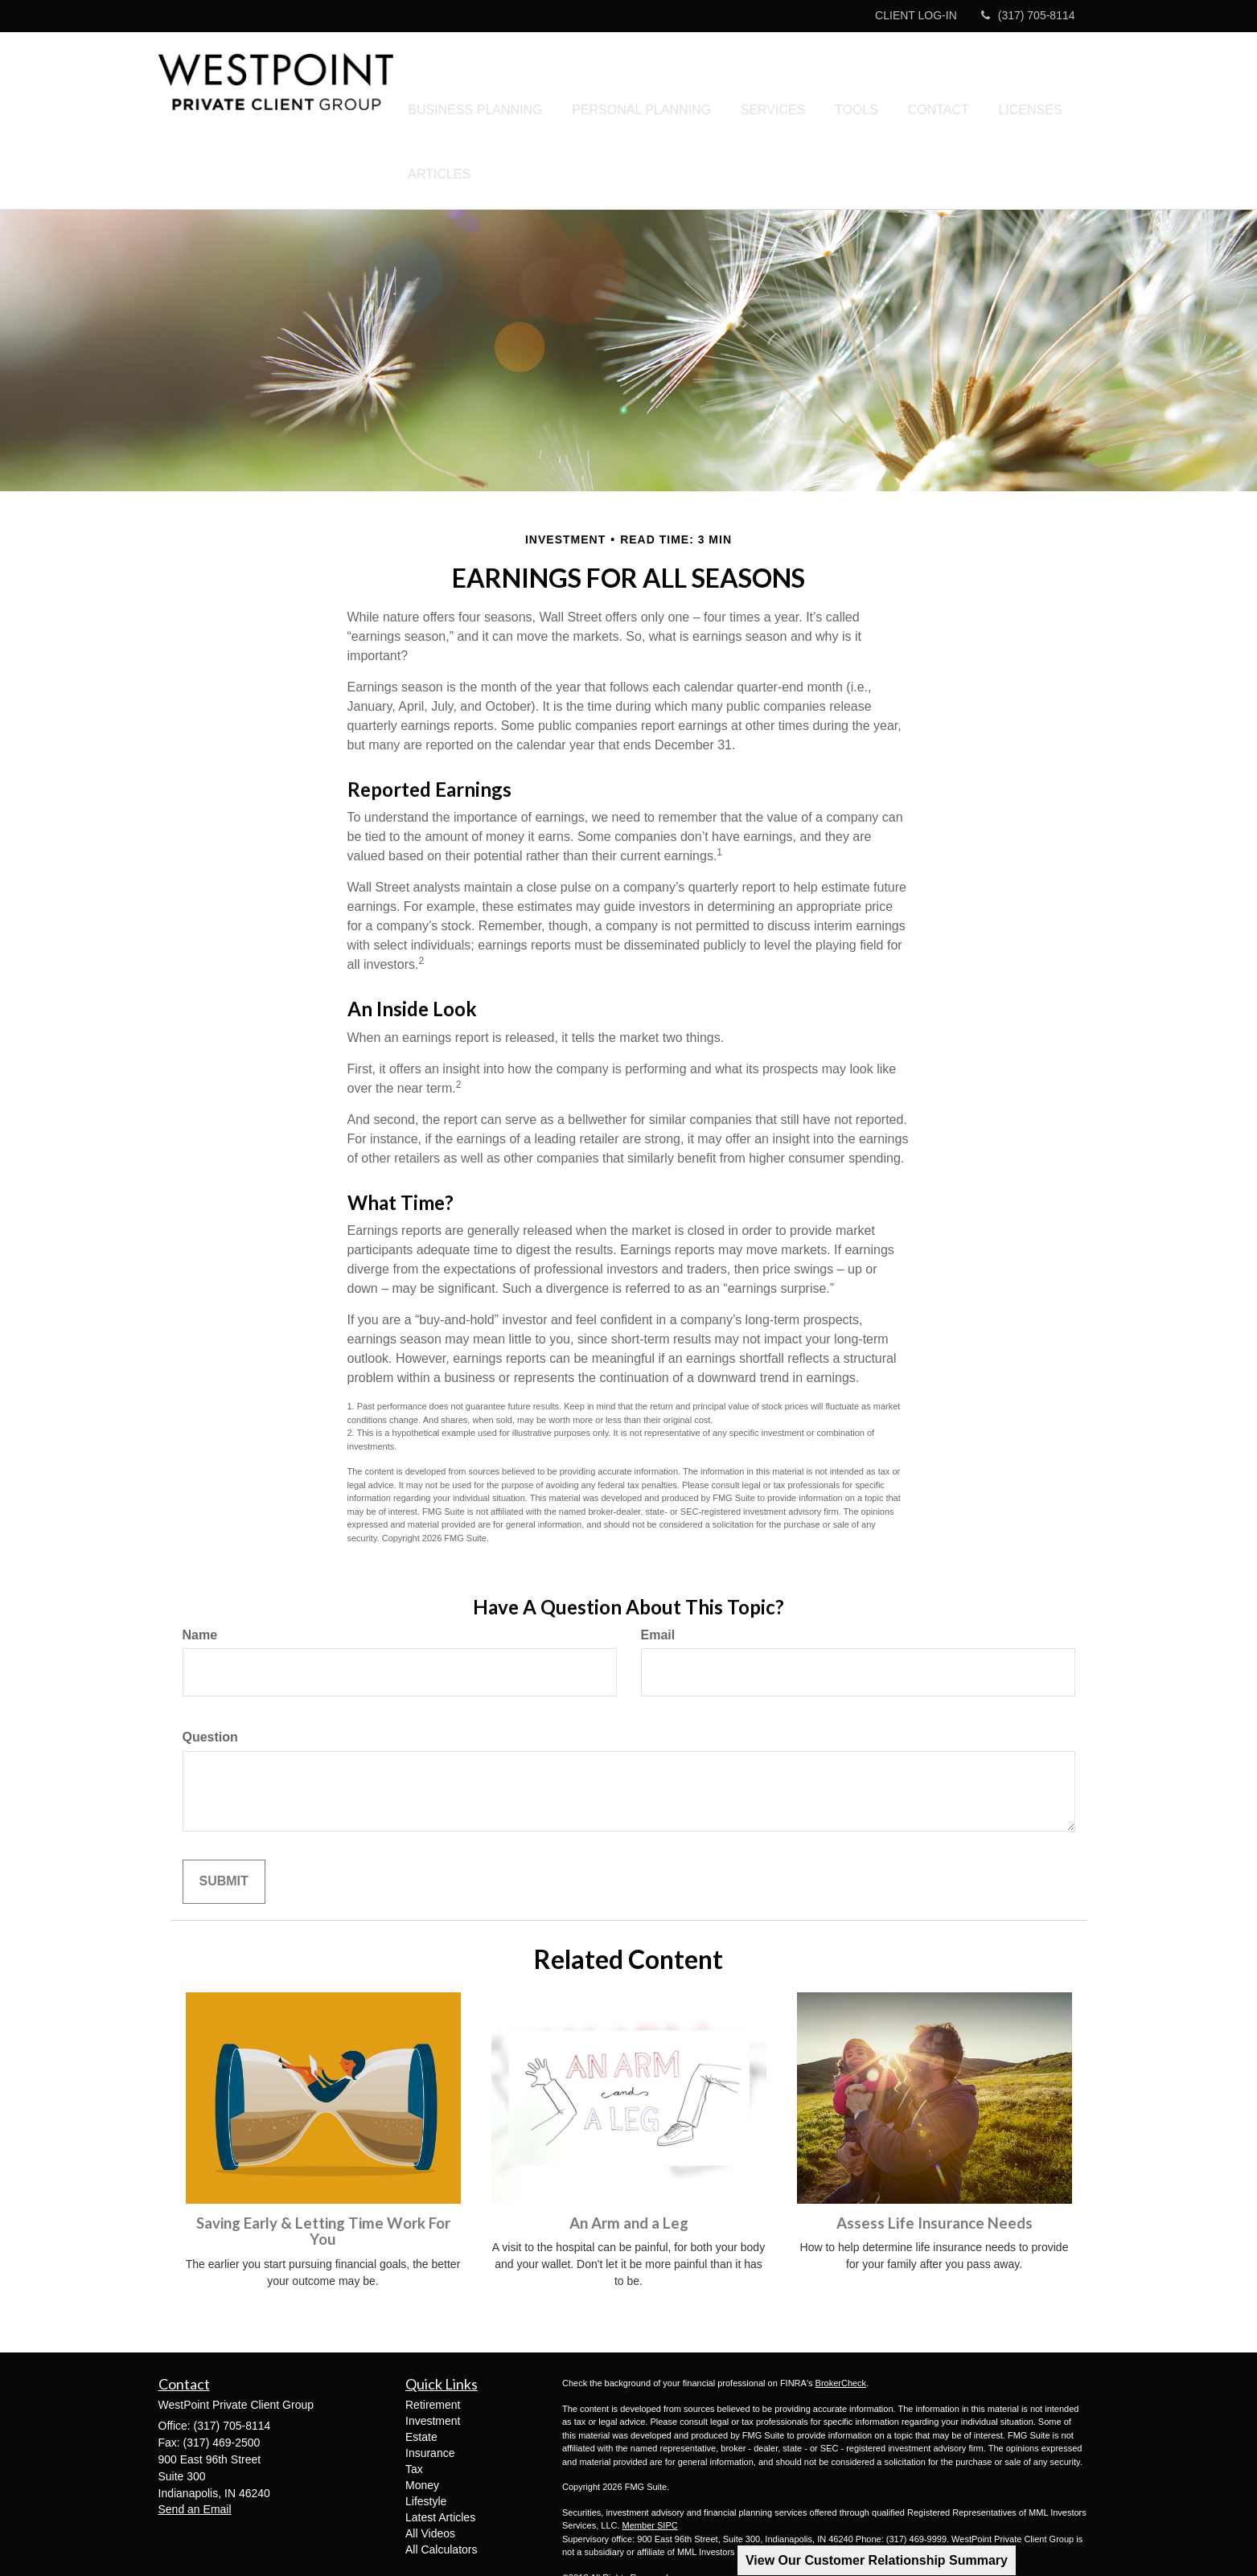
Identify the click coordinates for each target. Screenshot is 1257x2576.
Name (200, 1573)
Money (422, 2423)
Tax (414, 2407)
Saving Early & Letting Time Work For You (323, 2169)
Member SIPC (650, 2463)
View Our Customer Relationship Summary (877, 2560)
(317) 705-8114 (1028, 15)
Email (658, 1573)
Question (210, 1675)
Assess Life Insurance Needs (934, 2161)
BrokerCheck (841, 2321)
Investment (432, 2358)
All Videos (430, 2471)
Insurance (429, 2391)
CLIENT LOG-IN (916, 15)
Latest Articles (440, 2455)
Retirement (432, 2342)
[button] (524, 89)
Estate (421, 2375)
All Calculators (441, 2487)
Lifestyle (425, 2439)
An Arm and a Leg (628, 2161)
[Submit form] (224, 1820)
